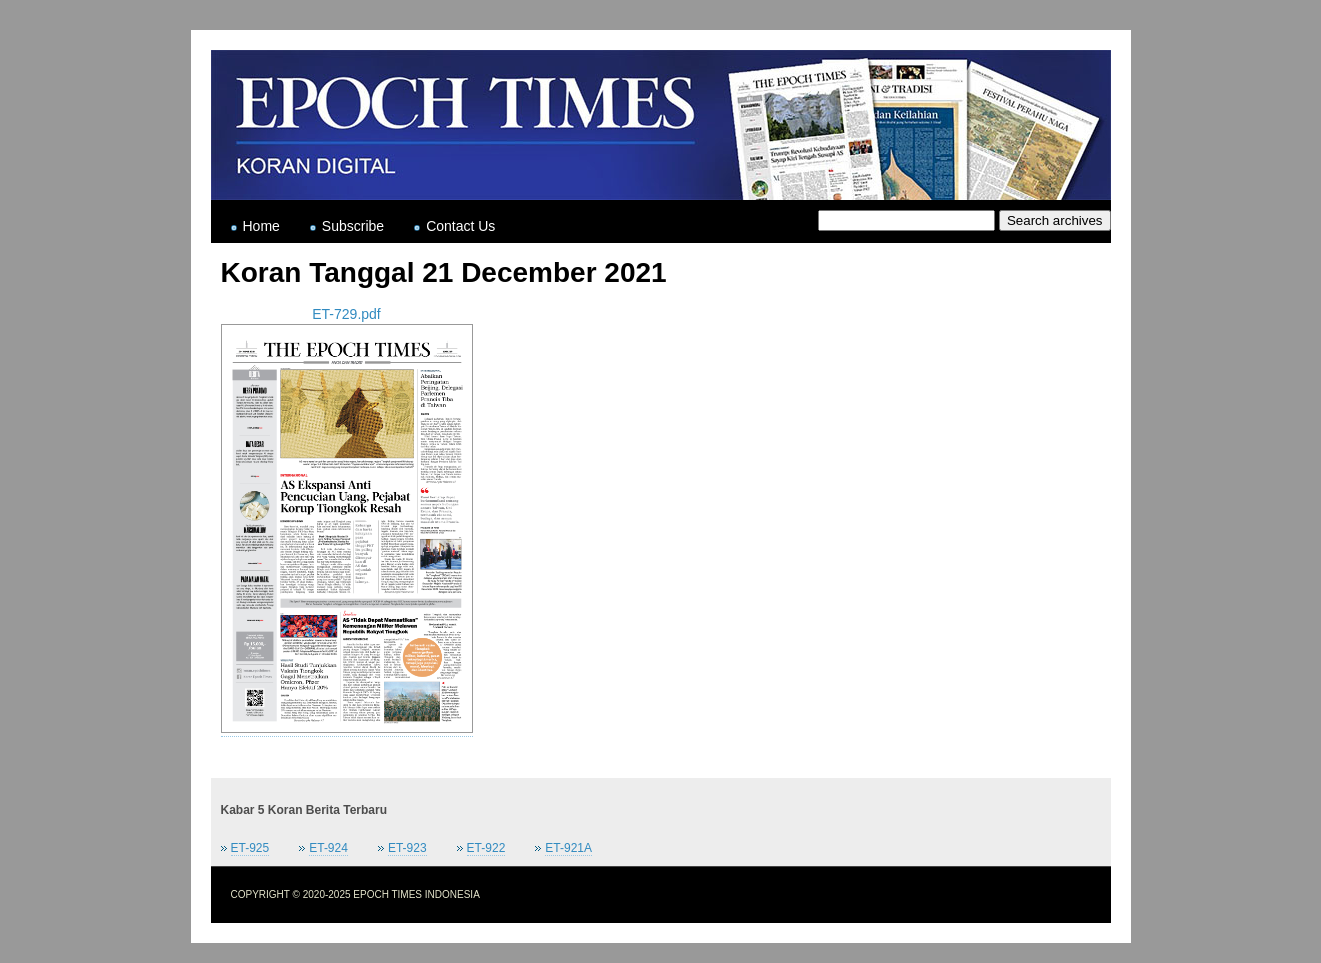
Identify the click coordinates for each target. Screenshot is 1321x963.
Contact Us (460, 226)
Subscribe (353, 226)
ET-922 (486, 848)
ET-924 (328, 848)
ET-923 (407, 848)
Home (261, 226)
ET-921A (568, 848)
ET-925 (250, 848)
